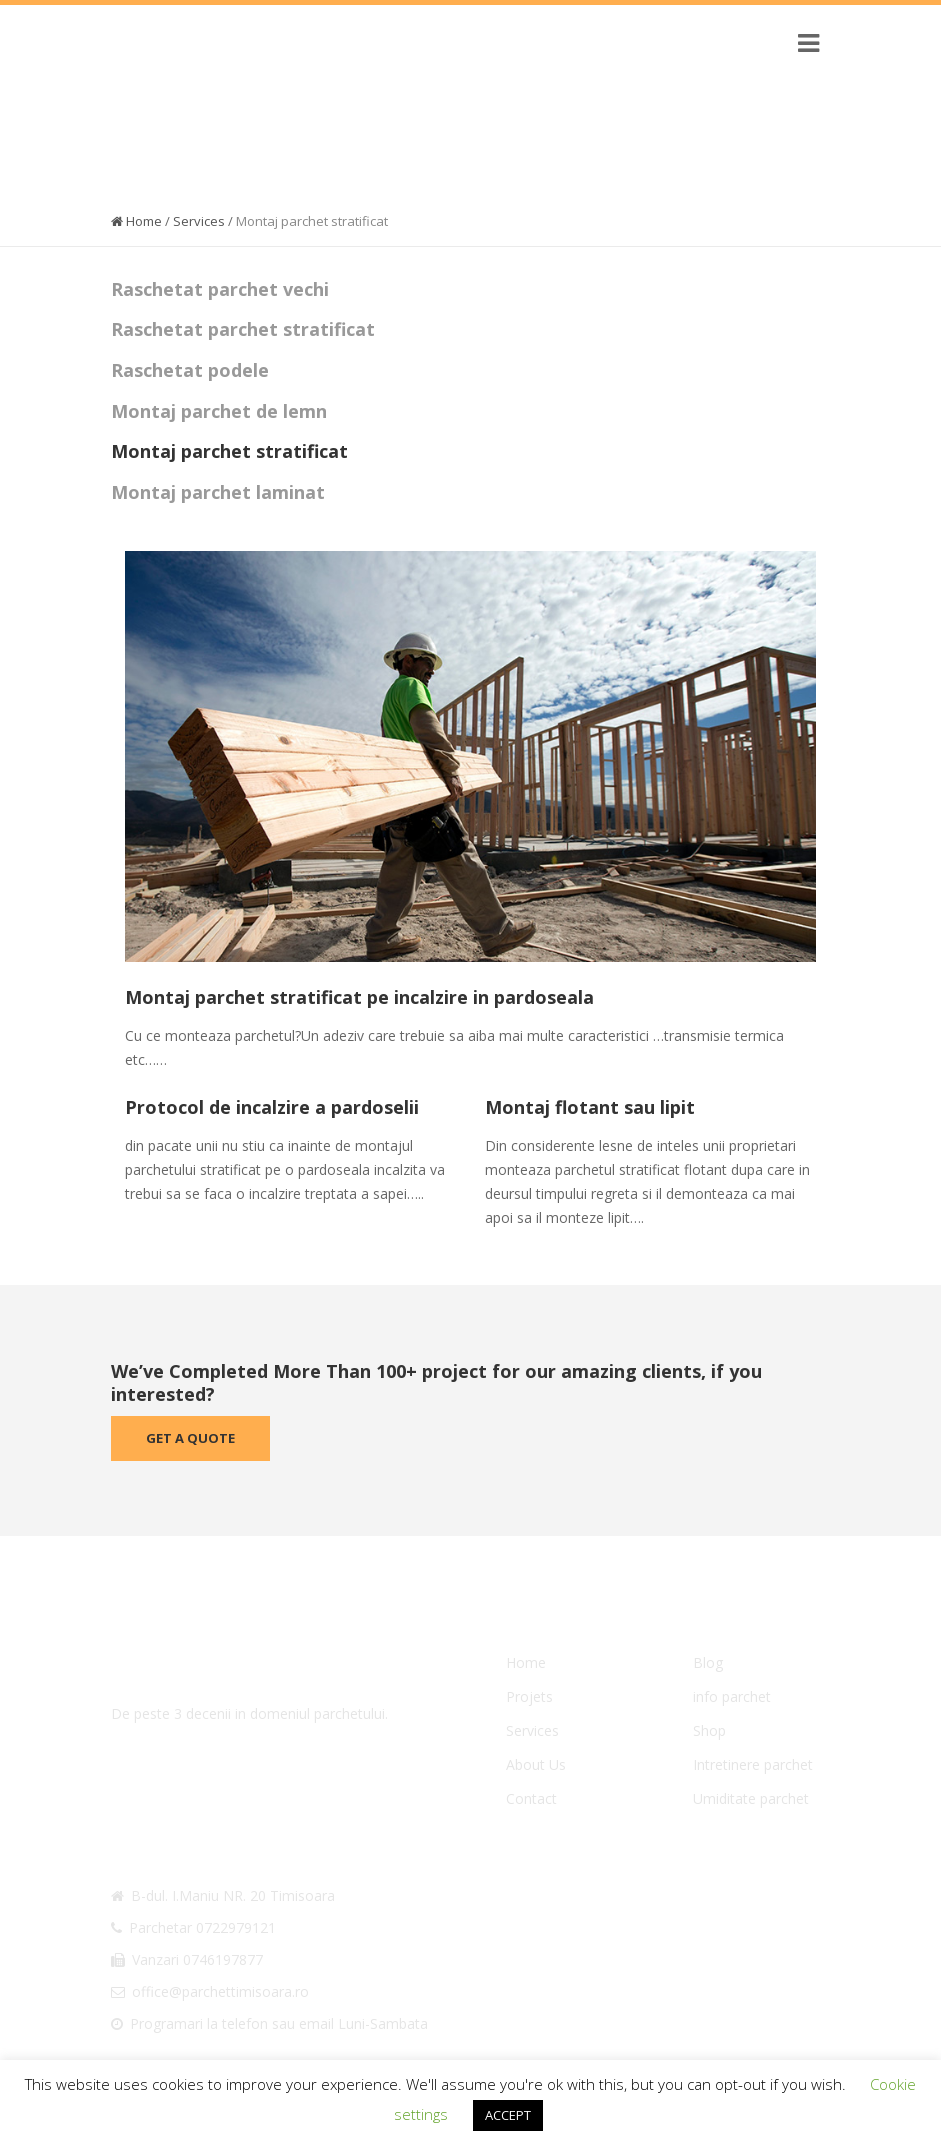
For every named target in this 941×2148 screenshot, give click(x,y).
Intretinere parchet (753, 1764)
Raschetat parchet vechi (220, 289)
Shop (709, 1730)
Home (136, 221)
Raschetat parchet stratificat (243, 329)
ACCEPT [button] (508, 2115)
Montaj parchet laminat (218, 492)
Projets (529, 1696)
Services (199, 221)
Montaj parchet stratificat (229, 451)
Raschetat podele (190, 370)
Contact (531, 1798)
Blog (708, 1662)
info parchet (732, 1696)
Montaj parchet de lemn (219, 411)
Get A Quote (190, 1438)
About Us (536, 1764)
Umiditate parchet (751, 1798)
